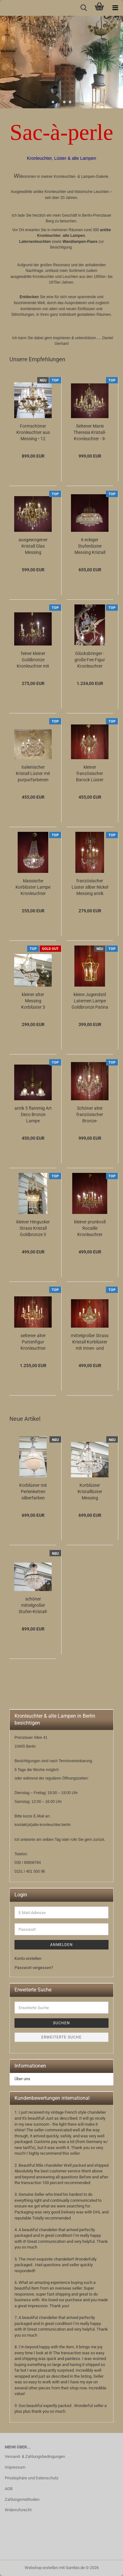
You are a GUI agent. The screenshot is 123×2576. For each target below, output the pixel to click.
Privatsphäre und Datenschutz (31, 2478)
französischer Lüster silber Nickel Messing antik (90, 887)
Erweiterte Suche (61, 2037)
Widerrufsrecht (18, 2509)
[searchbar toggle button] (83, 8)
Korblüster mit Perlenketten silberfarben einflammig (33, 1492)
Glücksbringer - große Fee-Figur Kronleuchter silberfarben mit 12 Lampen (90, 660)
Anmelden (61, 1945)
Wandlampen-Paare (79, 241)
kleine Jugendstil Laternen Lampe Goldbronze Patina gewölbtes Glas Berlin (90, 1001)
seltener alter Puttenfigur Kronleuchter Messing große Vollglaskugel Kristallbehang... (33, 1342)
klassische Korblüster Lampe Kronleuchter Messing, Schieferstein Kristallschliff (32, 887)
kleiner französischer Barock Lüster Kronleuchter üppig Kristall (89, 774)
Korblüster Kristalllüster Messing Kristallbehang (90, 1492)
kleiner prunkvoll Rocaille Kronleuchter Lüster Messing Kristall (90, 1228)
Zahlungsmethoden (22, 2499)
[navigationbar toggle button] (115, 8)
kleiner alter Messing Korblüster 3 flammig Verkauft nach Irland (33, 1001)
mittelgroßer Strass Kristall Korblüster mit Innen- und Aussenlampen (89, 1342)
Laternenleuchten (35, 241)
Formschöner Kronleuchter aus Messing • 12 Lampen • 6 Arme (33, 432)
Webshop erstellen (41, 2567)
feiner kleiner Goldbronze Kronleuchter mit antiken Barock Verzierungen (33, 660)
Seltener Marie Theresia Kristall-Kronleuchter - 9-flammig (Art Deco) (89, 432)
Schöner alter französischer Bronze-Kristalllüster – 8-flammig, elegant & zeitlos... (90, 1115)
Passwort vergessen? (34, 1967)
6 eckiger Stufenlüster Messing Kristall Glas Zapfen (89, 546)
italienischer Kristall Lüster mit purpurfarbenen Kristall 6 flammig (33, 774)
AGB (9, 2488)
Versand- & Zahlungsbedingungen (35, 2456)
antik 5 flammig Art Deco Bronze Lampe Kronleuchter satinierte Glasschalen (33, 1115)
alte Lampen (74, 235)
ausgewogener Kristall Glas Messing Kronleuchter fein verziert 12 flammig (33, 546)
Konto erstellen (28, 1958)
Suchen (61, 2023)
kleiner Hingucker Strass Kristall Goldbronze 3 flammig (33, 1228)
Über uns (22, 2078)
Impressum (15, 2467)
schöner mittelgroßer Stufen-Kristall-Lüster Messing (33, 1605)
